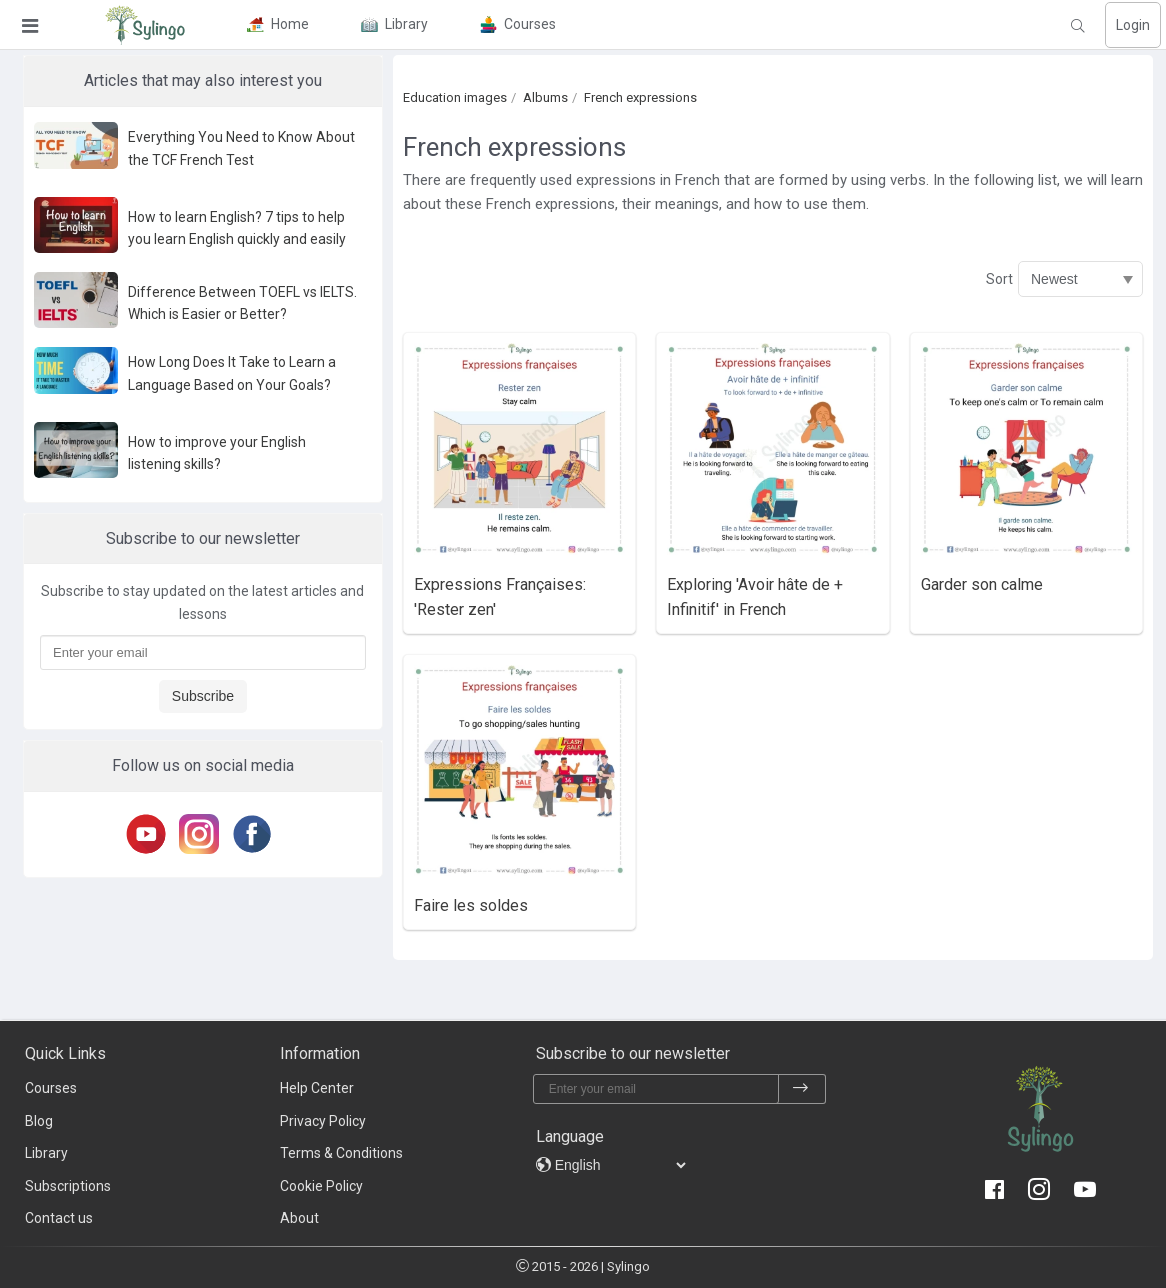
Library (46, 1153)
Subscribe (203, 696)
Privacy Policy (323, 1121)
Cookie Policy (321, 1186)
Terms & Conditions (341, 1153)
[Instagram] (202, 834)
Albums (545, 97)
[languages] (620, 1165)
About (299, 1218)
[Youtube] (149, 834)
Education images (455, 97)
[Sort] (1080, 279)
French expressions (640, 97)
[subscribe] (801, 1089)
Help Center (317, 1088)
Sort (999, 279)
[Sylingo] (145, 25)
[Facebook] (255, 834)
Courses (51, 1088)
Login (1133, 25)
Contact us (59, 1218)
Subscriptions (68, 1186)
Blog (39, 1121)
